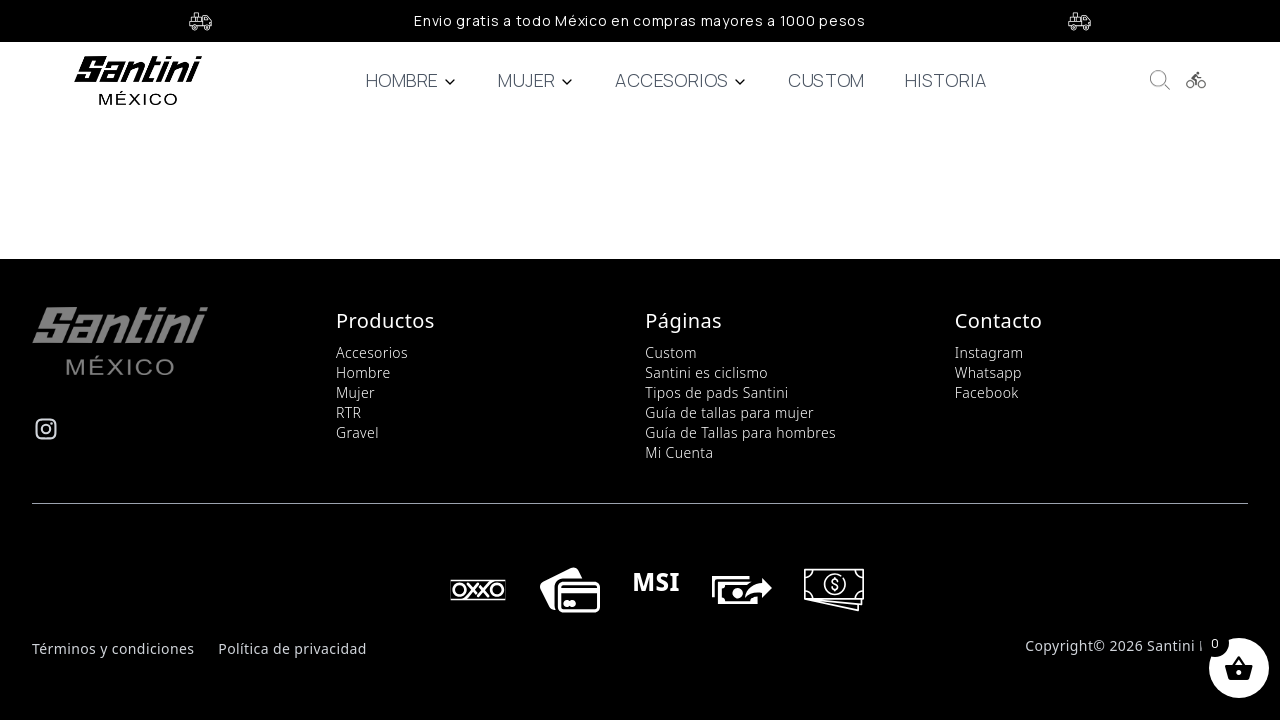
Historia (945, 80)
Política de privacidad (292, 648)
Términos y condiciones (113, 648)
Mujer (536, 80)
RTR (348, 412)
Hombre (412, 80)
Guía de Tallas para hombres (740, 432)
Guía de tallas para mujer (729, 412)
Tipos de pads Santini (716, 392)
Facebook (987, 392)
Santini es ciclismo (706, 372)
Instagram (989, 352)
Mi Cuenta (679, 452)
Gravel (357, 432)
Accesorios (681, 80)
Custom (826, 80)
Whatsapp (988, 372)
